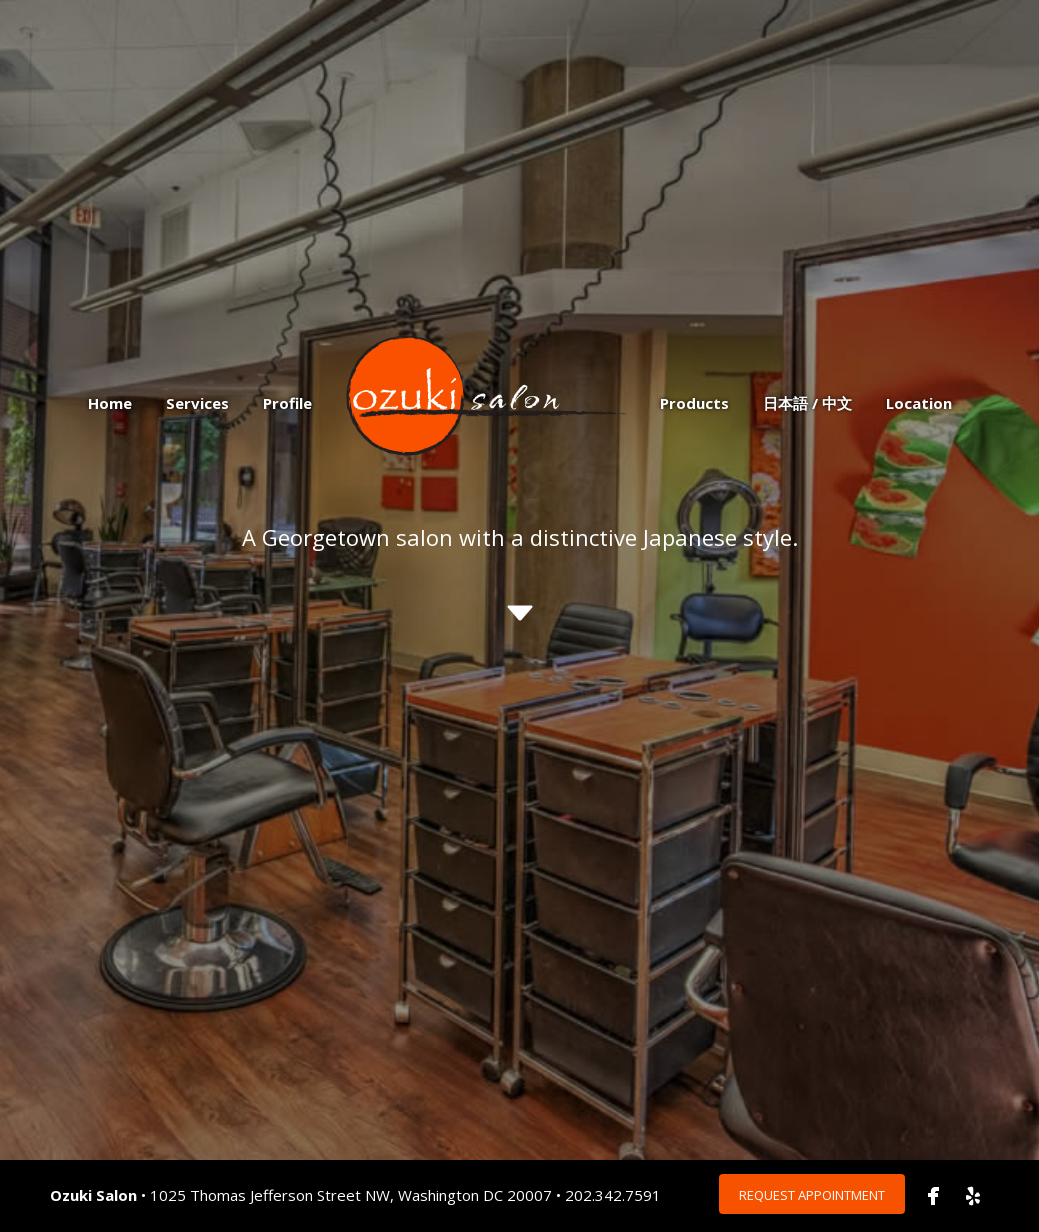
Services (197, 403)
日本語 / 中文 (807, 403)
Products (694, 403)
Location (919, 403)
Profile (287, 403)
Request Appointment (812, 1195)
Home (110, 403)
